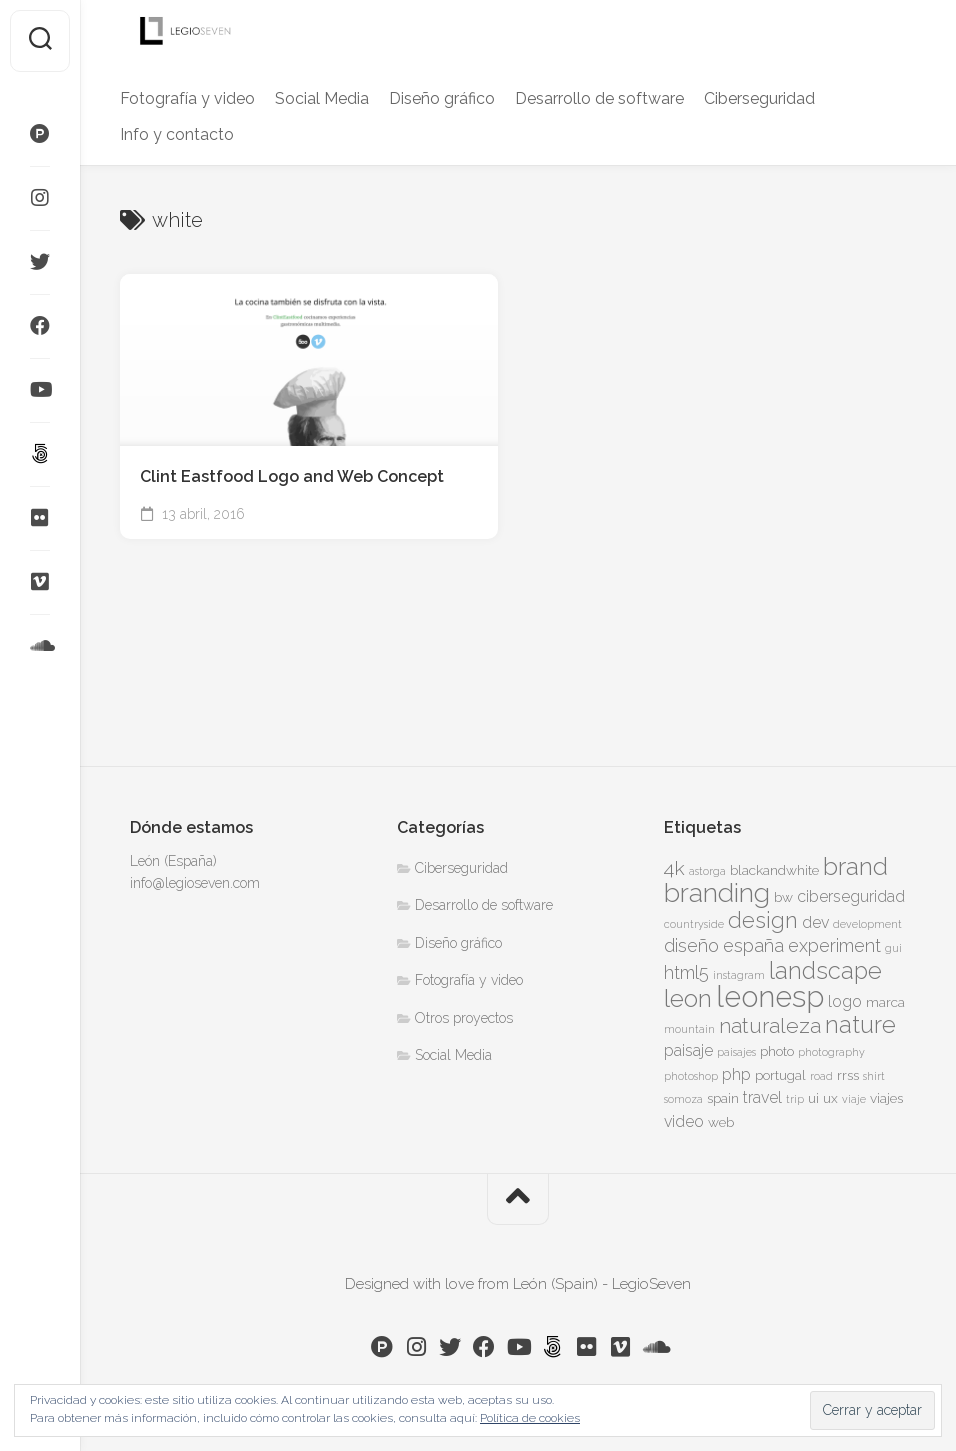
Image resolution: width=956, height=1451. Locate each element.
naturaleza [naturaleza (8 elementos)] (770, 1025)
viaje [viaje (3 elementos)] (854, 1099)
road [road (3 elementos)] (821, 1076)
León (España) (173, 861)
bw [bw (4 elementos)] (783, 897)
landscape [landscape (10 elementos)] (825, 971)
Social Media (322, 98)
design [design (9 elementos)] (763, 920)
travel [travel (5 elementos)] (762, 1097)
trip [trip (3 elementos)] (795, 1099)
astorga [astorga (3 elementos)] (707, 871)
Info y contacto (177, 134)
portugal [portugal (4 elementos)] (780, 1075)
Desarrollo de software (599, 98)
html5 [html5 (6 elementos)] (686, 972)
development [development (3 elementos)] (867, 924)
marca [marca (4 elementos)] (885, 1002)
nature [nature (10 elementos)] (860, 1025)
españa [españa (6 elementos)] (753, 945)
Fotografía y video (187, 98)
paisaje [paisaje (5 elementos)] (688, 1050)
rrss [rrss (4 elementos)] (848, 1075)
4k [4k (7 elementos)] (674, 868)
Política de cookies (530, 1418)
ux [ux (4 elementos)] (830, 1098)
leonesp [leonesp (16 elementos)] (770, 996)
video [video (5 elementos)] (684, 1121)
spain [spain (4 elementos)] (723, 1098)
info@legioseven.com (195, 883)
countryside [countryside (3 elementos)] (694, 924)
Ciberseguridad (759, 98)
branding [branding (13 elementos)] (717, 892)
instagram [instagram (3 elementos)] (739, 975)
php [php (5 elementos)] (736, 1074)
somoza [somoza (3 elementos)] (683, 1099)
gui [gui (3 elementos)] (893, 948)
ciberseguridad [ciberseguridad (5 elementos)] (851, 896)
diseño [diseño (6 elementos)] (691, 945)
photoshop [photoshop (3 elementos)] (691, 1076)
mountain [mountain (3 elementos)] (689, 1029)
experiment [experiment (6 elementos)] (834, 945)
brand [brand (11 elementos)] (855, 866)
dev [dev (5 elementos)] (815, 922)
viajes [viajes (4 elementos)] (886, 1098)
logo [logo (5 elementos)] (845, 1001)
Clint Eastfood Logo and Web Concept (292, 476)
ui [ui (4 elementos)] (813, 1098)
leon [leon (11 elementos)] (688, 998)
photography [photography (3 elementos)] (831, 1052)
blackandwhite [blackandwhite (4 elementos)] (774, 870)
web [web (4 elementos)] (721, 1122)
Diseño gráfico (442, 98)
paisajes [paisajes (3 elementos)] (736, 1052)
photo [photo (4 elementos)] (777, 1051)
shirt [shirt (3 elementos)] (874, 1076)
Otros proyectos (464, 1018)
